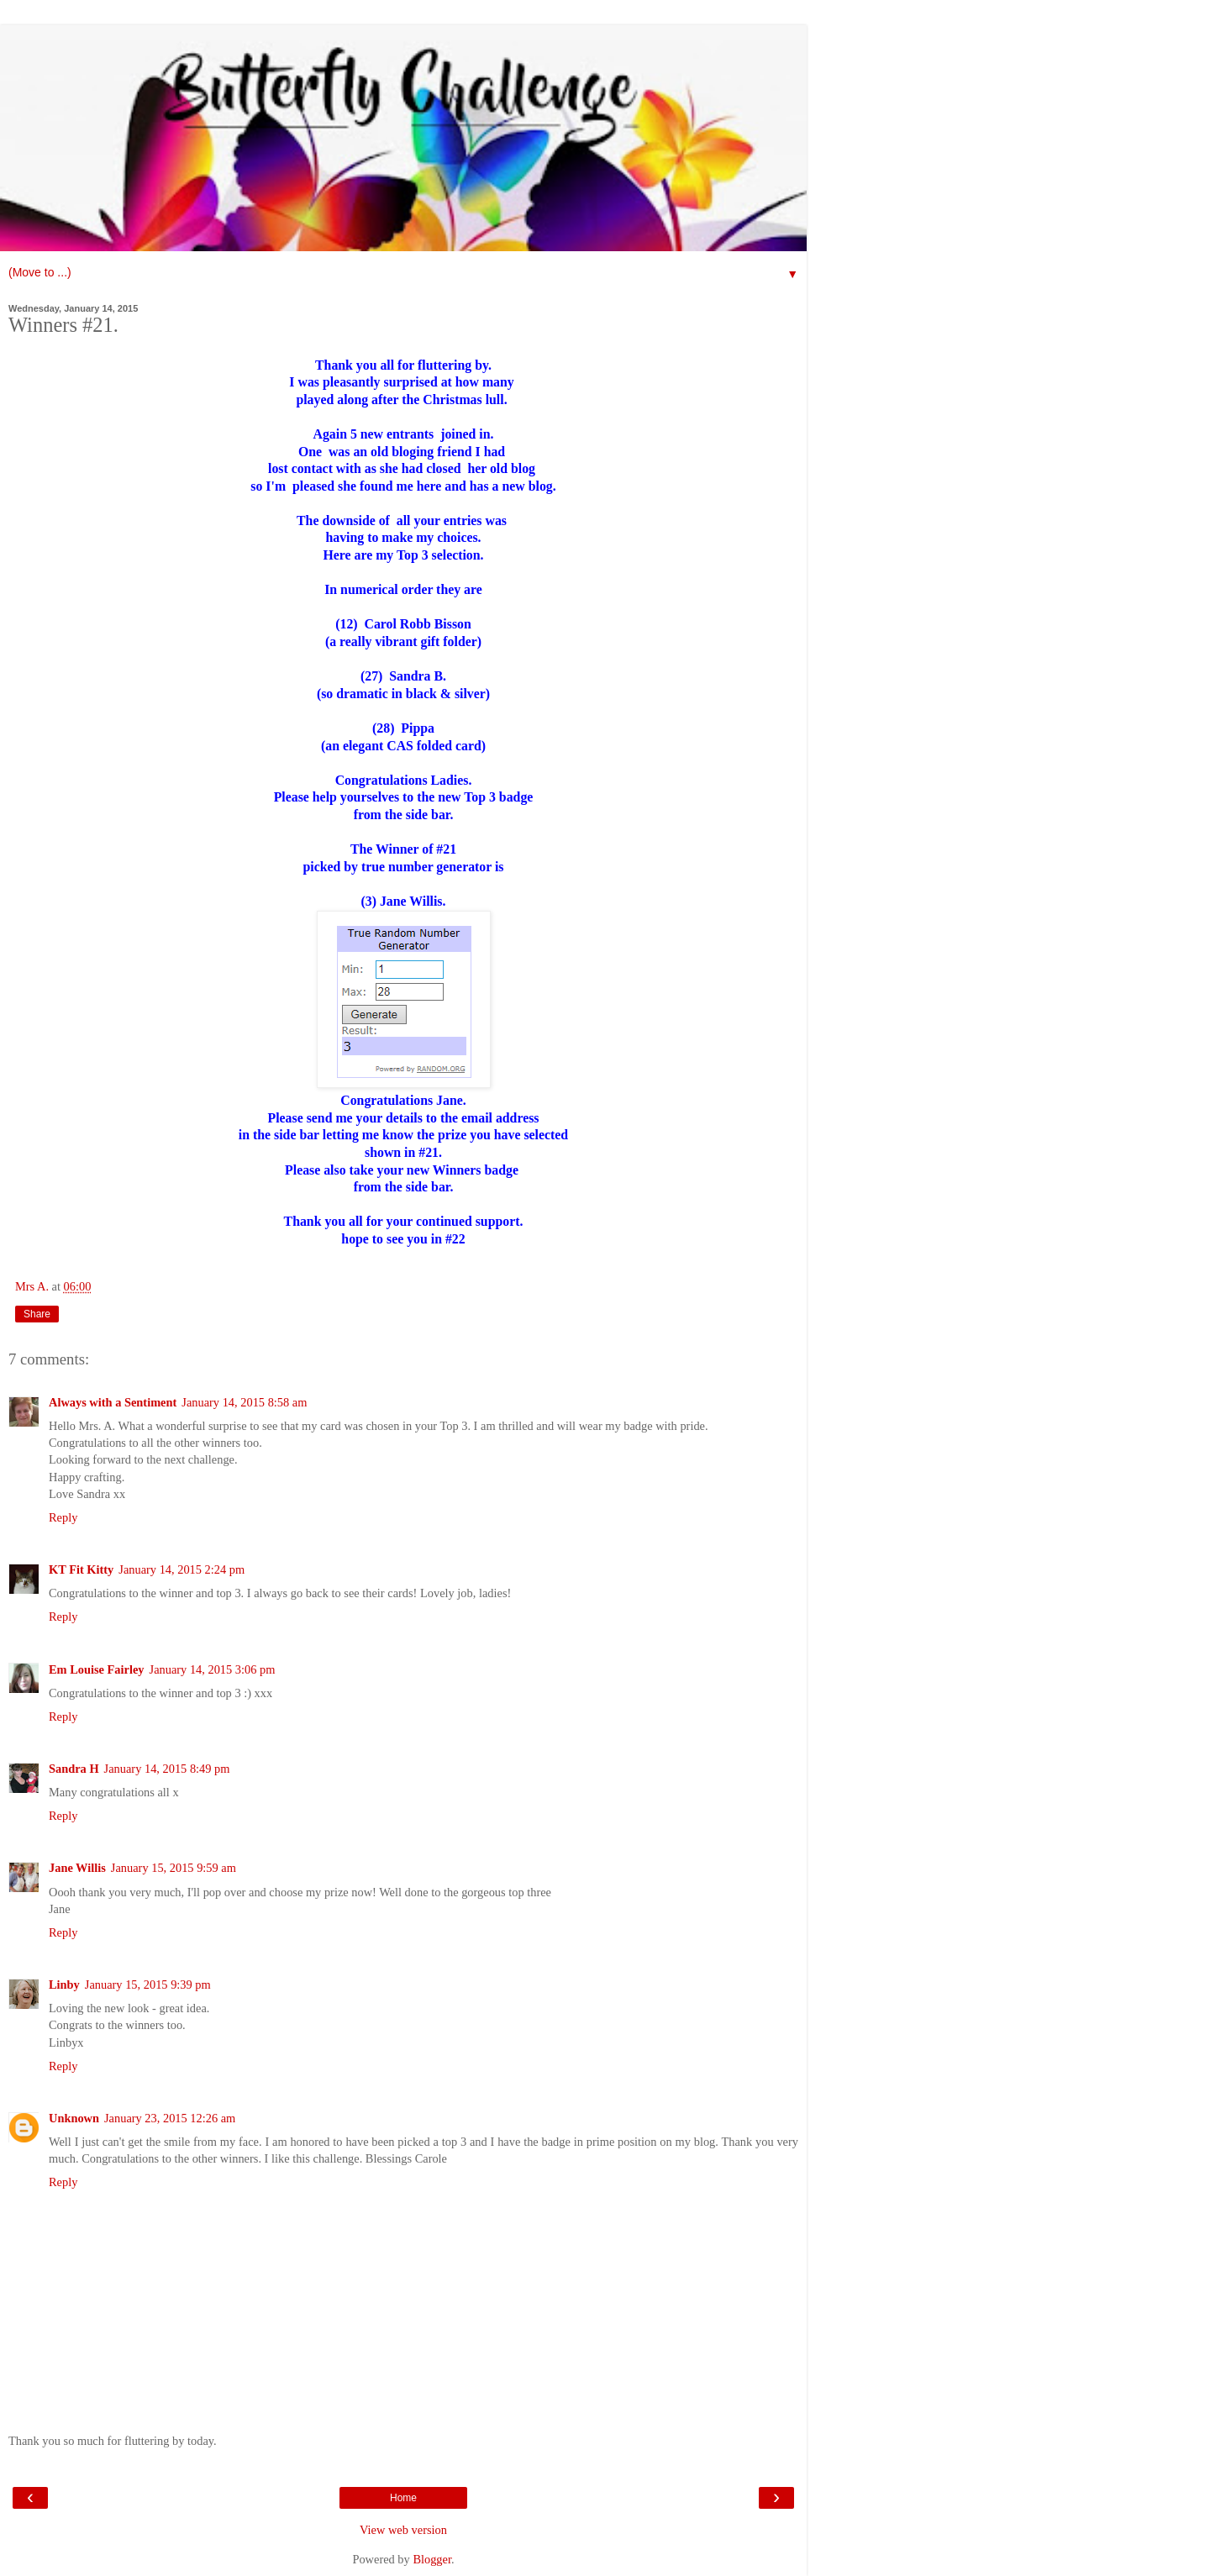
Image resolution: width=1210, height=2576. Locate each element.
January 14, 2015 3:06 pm (213, 1669)
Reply (63, 1517)
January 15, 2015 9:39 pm (148, 1984)
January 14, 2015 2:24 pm (181, 1569)
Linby (64, 1984)
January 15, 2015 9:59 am (173, 1867)
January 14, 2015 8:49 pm (167, 1768)
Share (37, 1314)
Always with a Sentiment (112, 1402)
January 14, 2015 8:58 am (244, 1402)
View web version (403, 2530)
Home (403, 2498)
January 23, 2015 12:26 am (169, 2118)
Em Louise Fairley (97, 1669)
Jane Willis (77, 1867)
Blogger (432, 2559)
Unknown (74, 2118)
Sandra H (74, 1768)
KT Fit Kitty (81, 1569)
